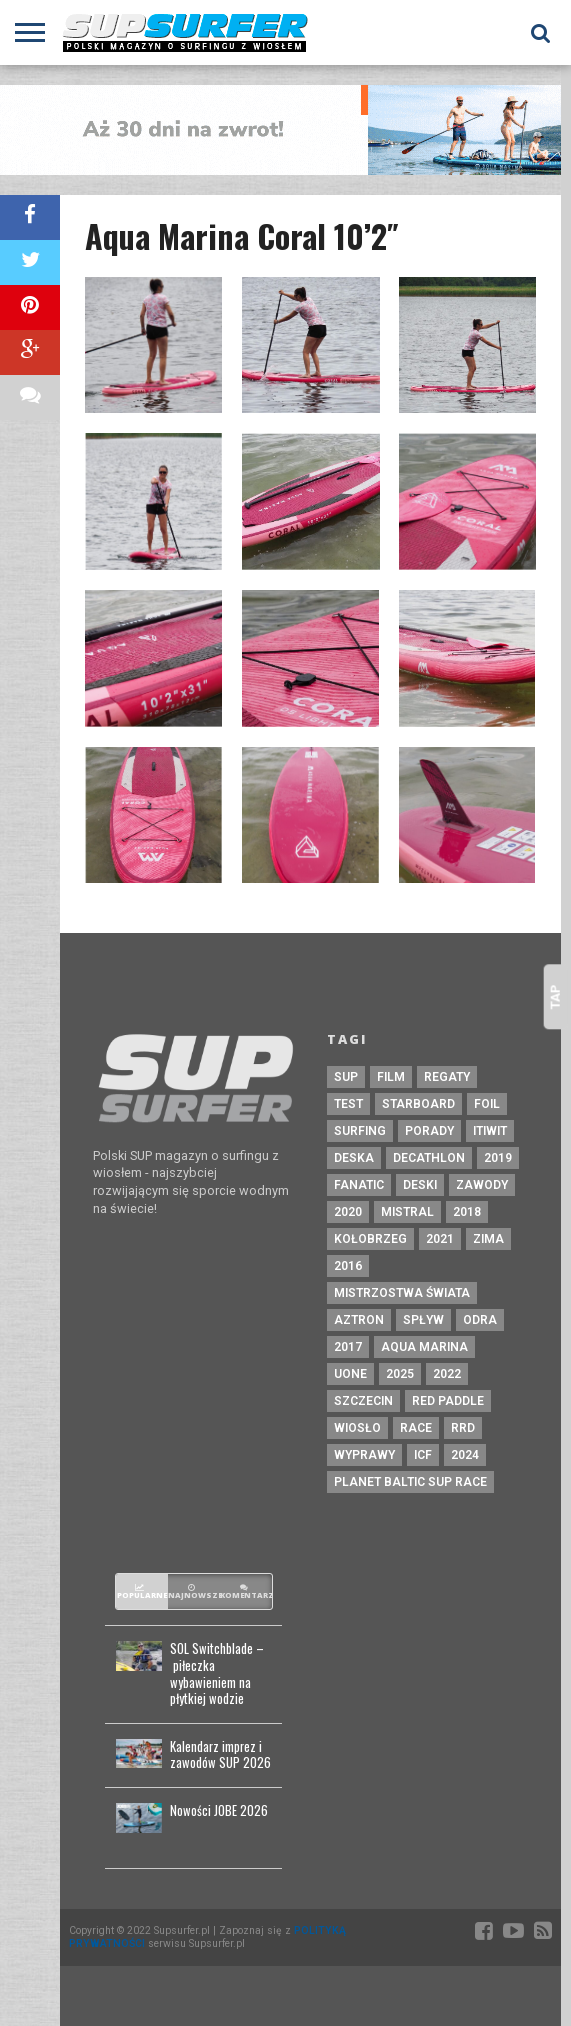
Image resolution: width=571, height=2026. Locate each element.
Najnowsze (194, 1592)
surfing (360, 1131)
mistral (407, 1212)
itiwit (490, 1131)
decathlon (429, 1158)
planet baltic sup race (410, 1482)
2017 (348, 1347)
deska (354, 1158)
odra (480, 1320)
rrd (463, 1428)
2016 (348, 1266)
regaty (447, 1077)
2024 (465, 1455)
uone (350, 1374)
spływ (423, 1320)
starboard (418, 1104)
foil (487, 1104)
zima (488, 1239)
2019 (498, 1158)
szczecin (363, 1401)
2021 (440, 1239)
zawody (482, 1185)
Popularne (142, 1592)
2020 (348, 1212)
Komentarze (246, 1592)
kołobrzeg (370, 1239)
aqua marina (424, 1347)
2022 (447, 1374)
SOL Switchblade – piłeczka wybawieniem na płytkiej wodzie (217, 1674)
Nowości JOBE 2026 (219, 1811)
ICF (423, 1455)
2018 (467, 1212)
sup (346, 1077)
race (416, 1428)
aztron (359, 1320)
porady (429, 1131)
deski (420, 1185)
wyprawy (364, 1455)
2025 (400, 1374)
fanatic (359, 1185)
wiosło (357, 1428)
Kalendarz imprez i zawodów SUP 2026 (220, 1755)
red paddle (448, 1401)
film (391, 1077)
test (348, 1104)
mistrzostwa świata (402, 1293)
